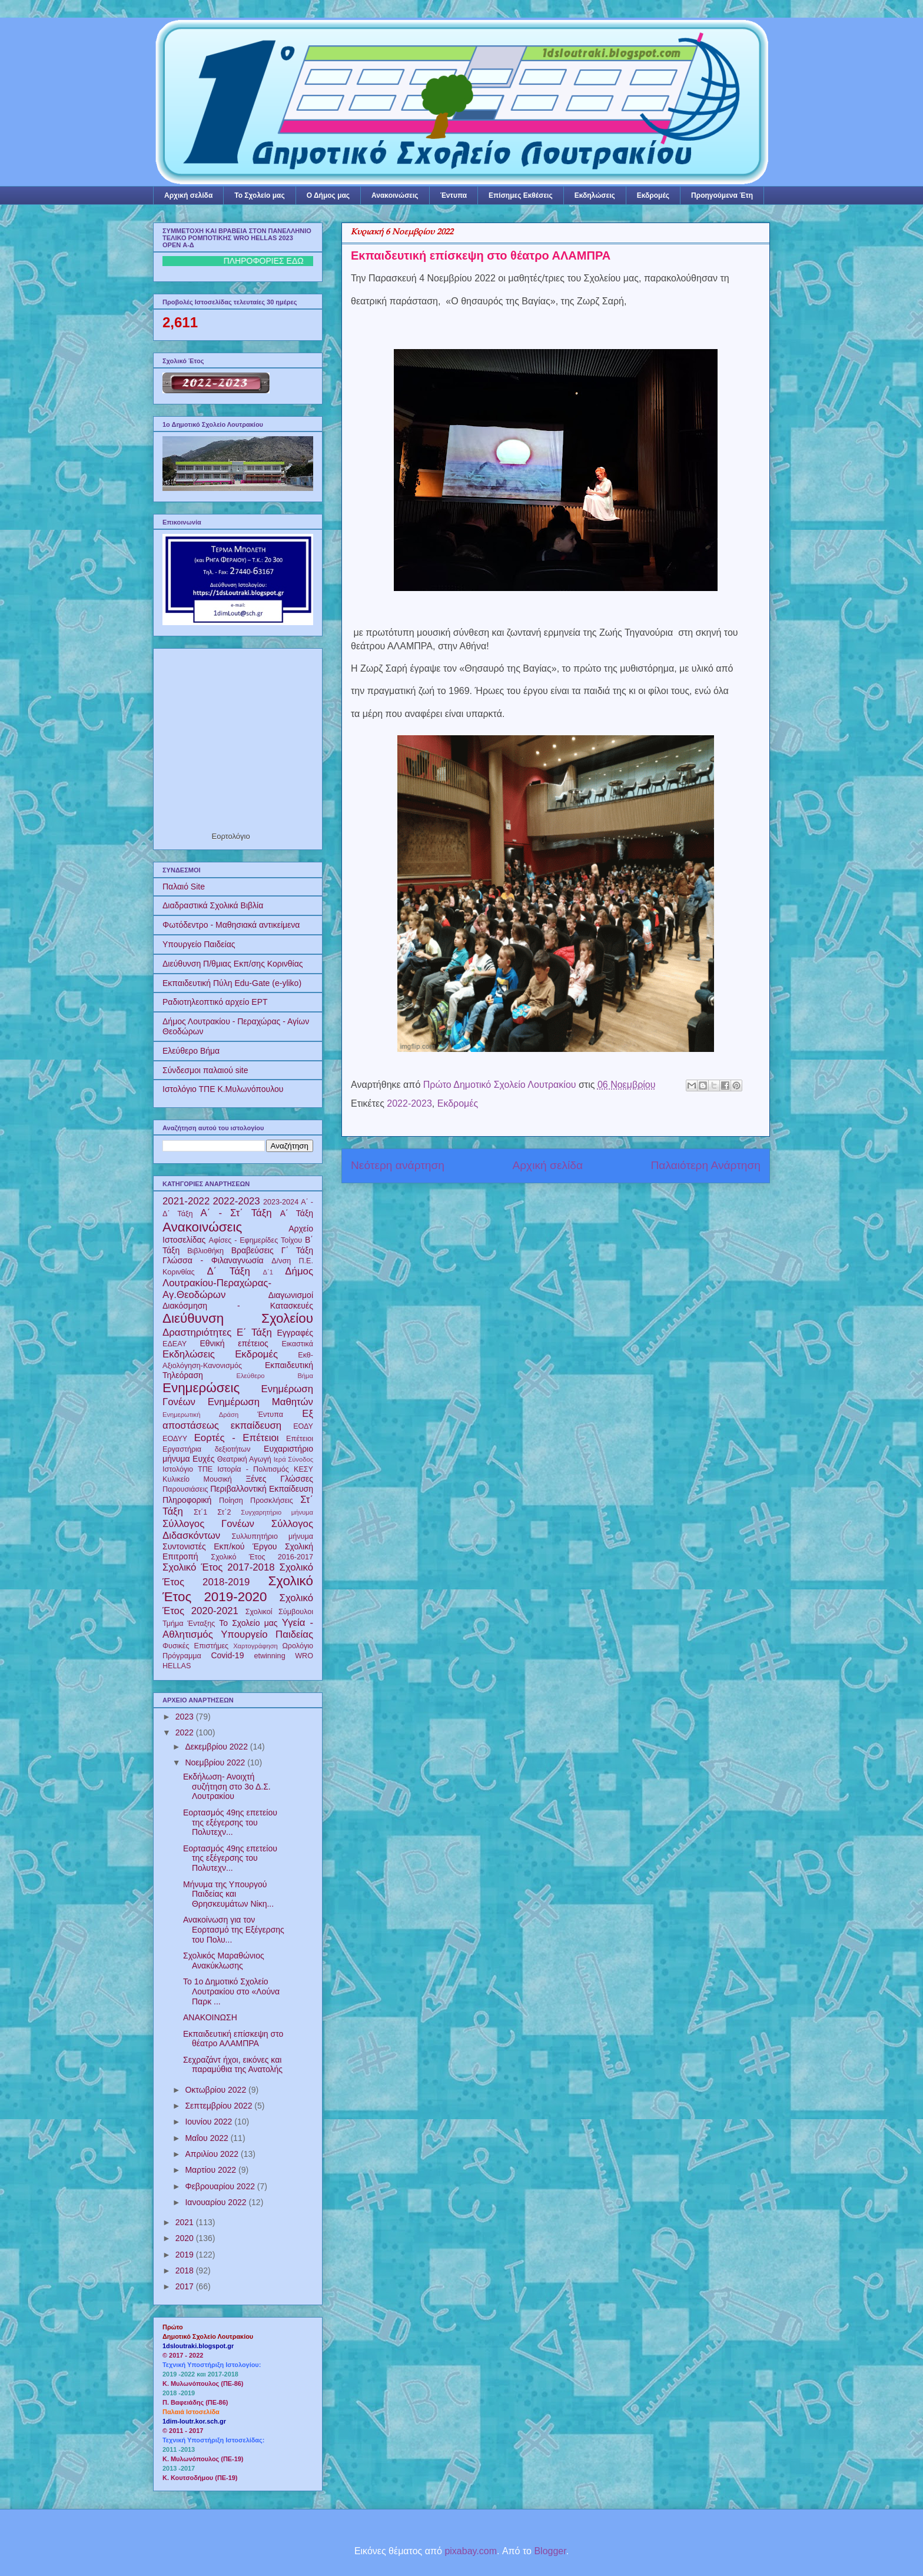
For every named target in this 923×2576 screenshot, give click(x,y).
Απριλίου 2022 (213, 2154)
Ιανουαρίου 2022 (216, 2202)
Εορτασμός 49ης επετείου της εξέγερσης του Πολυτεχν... (230, 1822)
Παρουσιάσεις (185, 1489)
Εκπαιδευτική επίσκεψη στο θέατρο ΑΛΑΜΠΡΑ (233, 2039)
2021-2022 (186, 1201)
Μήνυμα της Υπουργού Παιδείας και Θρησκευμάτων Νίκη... (228, 1894)
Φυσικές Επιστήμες (195, 1646)
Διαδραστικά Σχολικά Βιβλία (212, 905)
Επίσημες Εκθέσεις (521, 195)
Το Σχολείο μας (259, 195)
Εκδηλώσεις (595, 195)
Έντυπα (453, 195)
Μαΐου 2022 (207, 2138)
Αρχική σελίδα (188, 195)
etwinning (269, 1656)
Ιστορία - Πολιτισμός (253, 1469)
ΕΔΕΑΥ (174, 1344)
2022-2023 (409, 1103)
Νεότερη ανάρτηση (397, 1165)
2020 (185, 2238)
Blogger (550, 2551)
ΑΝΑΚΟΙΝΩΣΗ (210, 2017)
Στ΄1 (200, 1512)
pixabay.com (470, 2551)
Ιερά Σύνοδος (293, 1459)
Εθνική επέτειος (234, 1343)
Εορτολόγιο (231, 836)
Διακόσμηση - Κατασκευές (237, 1305)
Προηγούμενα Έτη (722, 195)
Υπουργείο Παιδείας (198, 944)
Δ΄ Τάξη (228, 1271)
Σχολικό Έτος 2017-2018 (218, 1567)
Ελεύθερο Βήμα (191, 1050)
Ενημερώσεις (201, 1387)
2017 (185, 2286)
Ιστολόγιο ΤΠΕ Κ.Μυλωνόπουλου (222, 1089)
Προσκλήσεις (271, 1500)
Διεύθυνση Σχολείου (237, 1318)
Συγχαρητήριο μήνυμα (277, 1512)
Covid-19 (227, 1655)
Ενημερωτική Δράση (200, 1414)
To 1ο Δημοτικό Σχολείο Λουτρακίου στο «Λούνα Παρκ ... (231, 1991)
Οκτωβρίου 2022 (216, 2089)
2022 (185, 1732)
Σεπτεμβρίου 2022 (219, 2105)
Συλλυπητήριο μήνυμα (272, 1536)
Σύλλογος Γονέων (208, 1523)
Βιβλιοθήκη (205, 1251)
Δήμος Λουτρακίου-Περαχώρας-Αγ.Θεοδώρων (237, 1283)
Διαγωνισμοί (290, 1295)
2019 (185, 2254)
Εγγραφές (295, 1332)
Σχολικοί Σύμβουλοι (279, 1612)
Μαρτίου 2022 (211, 2170)
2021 (185, 2222)
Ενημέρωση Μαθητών (260, 1401)
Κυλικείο (176, 1479)
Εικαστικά (297, 1344)
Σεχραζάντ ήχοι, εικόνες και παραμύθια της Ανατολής (233, 2064)
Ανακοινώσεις (395, 195)
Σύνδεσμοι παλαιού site (205, 1070)
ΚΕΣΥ (303, 1469)
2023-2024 (280, 1202)
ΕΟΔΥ (303, 1426)
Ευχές (203, 1458)
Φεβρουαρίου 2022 (221, 2186)
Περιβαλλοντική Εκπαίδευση (261, 1488)
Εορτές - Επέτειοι (236, 1437)
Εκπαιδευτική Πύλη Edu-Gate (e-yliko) (231, 983)
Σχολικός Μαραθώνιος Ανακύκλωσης (223, 1960)
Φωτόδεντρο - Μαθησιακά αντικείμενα (231, 925)
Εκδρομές (653, 195)
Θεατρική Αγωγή (244, 1459)
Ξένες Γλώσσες (279, 1478)
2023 (185, 1716)
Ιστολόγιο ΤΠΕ (187, 1469)
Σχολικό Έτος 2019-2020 (237, 1589)
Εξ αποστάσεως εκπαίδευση (237, 1419)
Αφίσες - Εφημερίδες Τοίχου (256, 1240)
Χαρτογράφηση (255, 1645)
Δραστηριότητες (196, 1332)
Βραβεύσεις (252, 1250)
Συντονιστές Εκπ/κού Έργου (219, 1546)
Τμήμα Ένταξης (188, 1623)
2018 (185, 2270)
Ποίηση (231, 1500)
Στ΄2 (224, 1512)
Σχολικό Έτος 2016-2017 (262, 1557)
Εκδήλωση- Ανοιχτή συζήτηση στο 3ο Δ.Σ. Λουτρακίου (227, 1786)
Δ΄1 (268, 1272)
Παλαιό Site (183, 886)
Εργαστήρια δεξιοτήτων (206, 1449)
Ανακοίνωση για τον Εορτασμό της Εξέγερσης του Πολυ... (233, 1929)
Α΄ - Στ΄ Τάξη (236, 1213)
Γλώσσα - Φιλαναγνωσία (213, 1260)
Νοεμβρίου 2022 (216, 1762)
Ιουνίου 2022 (209, 2121)
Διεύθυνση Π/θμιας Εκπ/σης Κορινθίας (232, 963)
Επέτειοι (299, 1439)
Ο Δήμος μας (328, 195)
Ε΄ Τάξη (254, 1332)
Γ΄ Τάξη (297, 1250)
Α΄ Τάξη (296, 1213)
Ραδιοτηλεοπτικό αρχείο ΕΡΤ (215, 1002)
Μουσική (218, 1479)
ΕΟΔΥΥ (174, 1439)
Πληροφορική (186, 1500)
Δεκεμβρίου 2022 (217, 1746)
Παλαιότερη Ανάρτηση (705, 1165)
